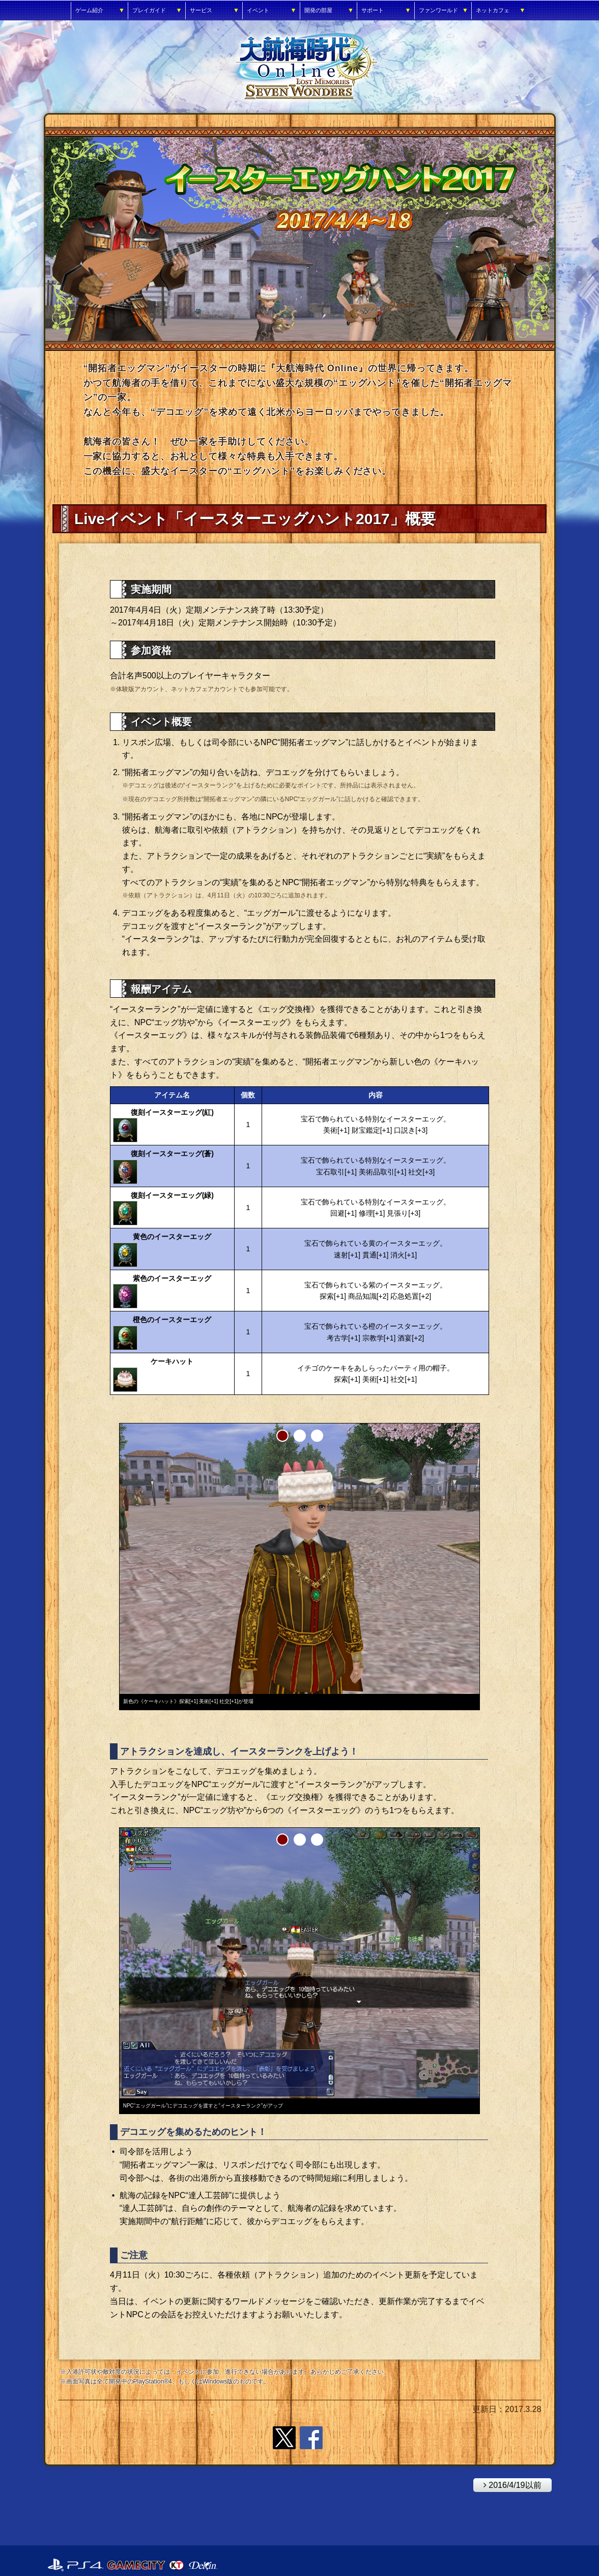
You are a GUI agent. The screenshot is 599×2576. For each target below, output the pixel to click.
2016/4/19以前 (507, 2483)
